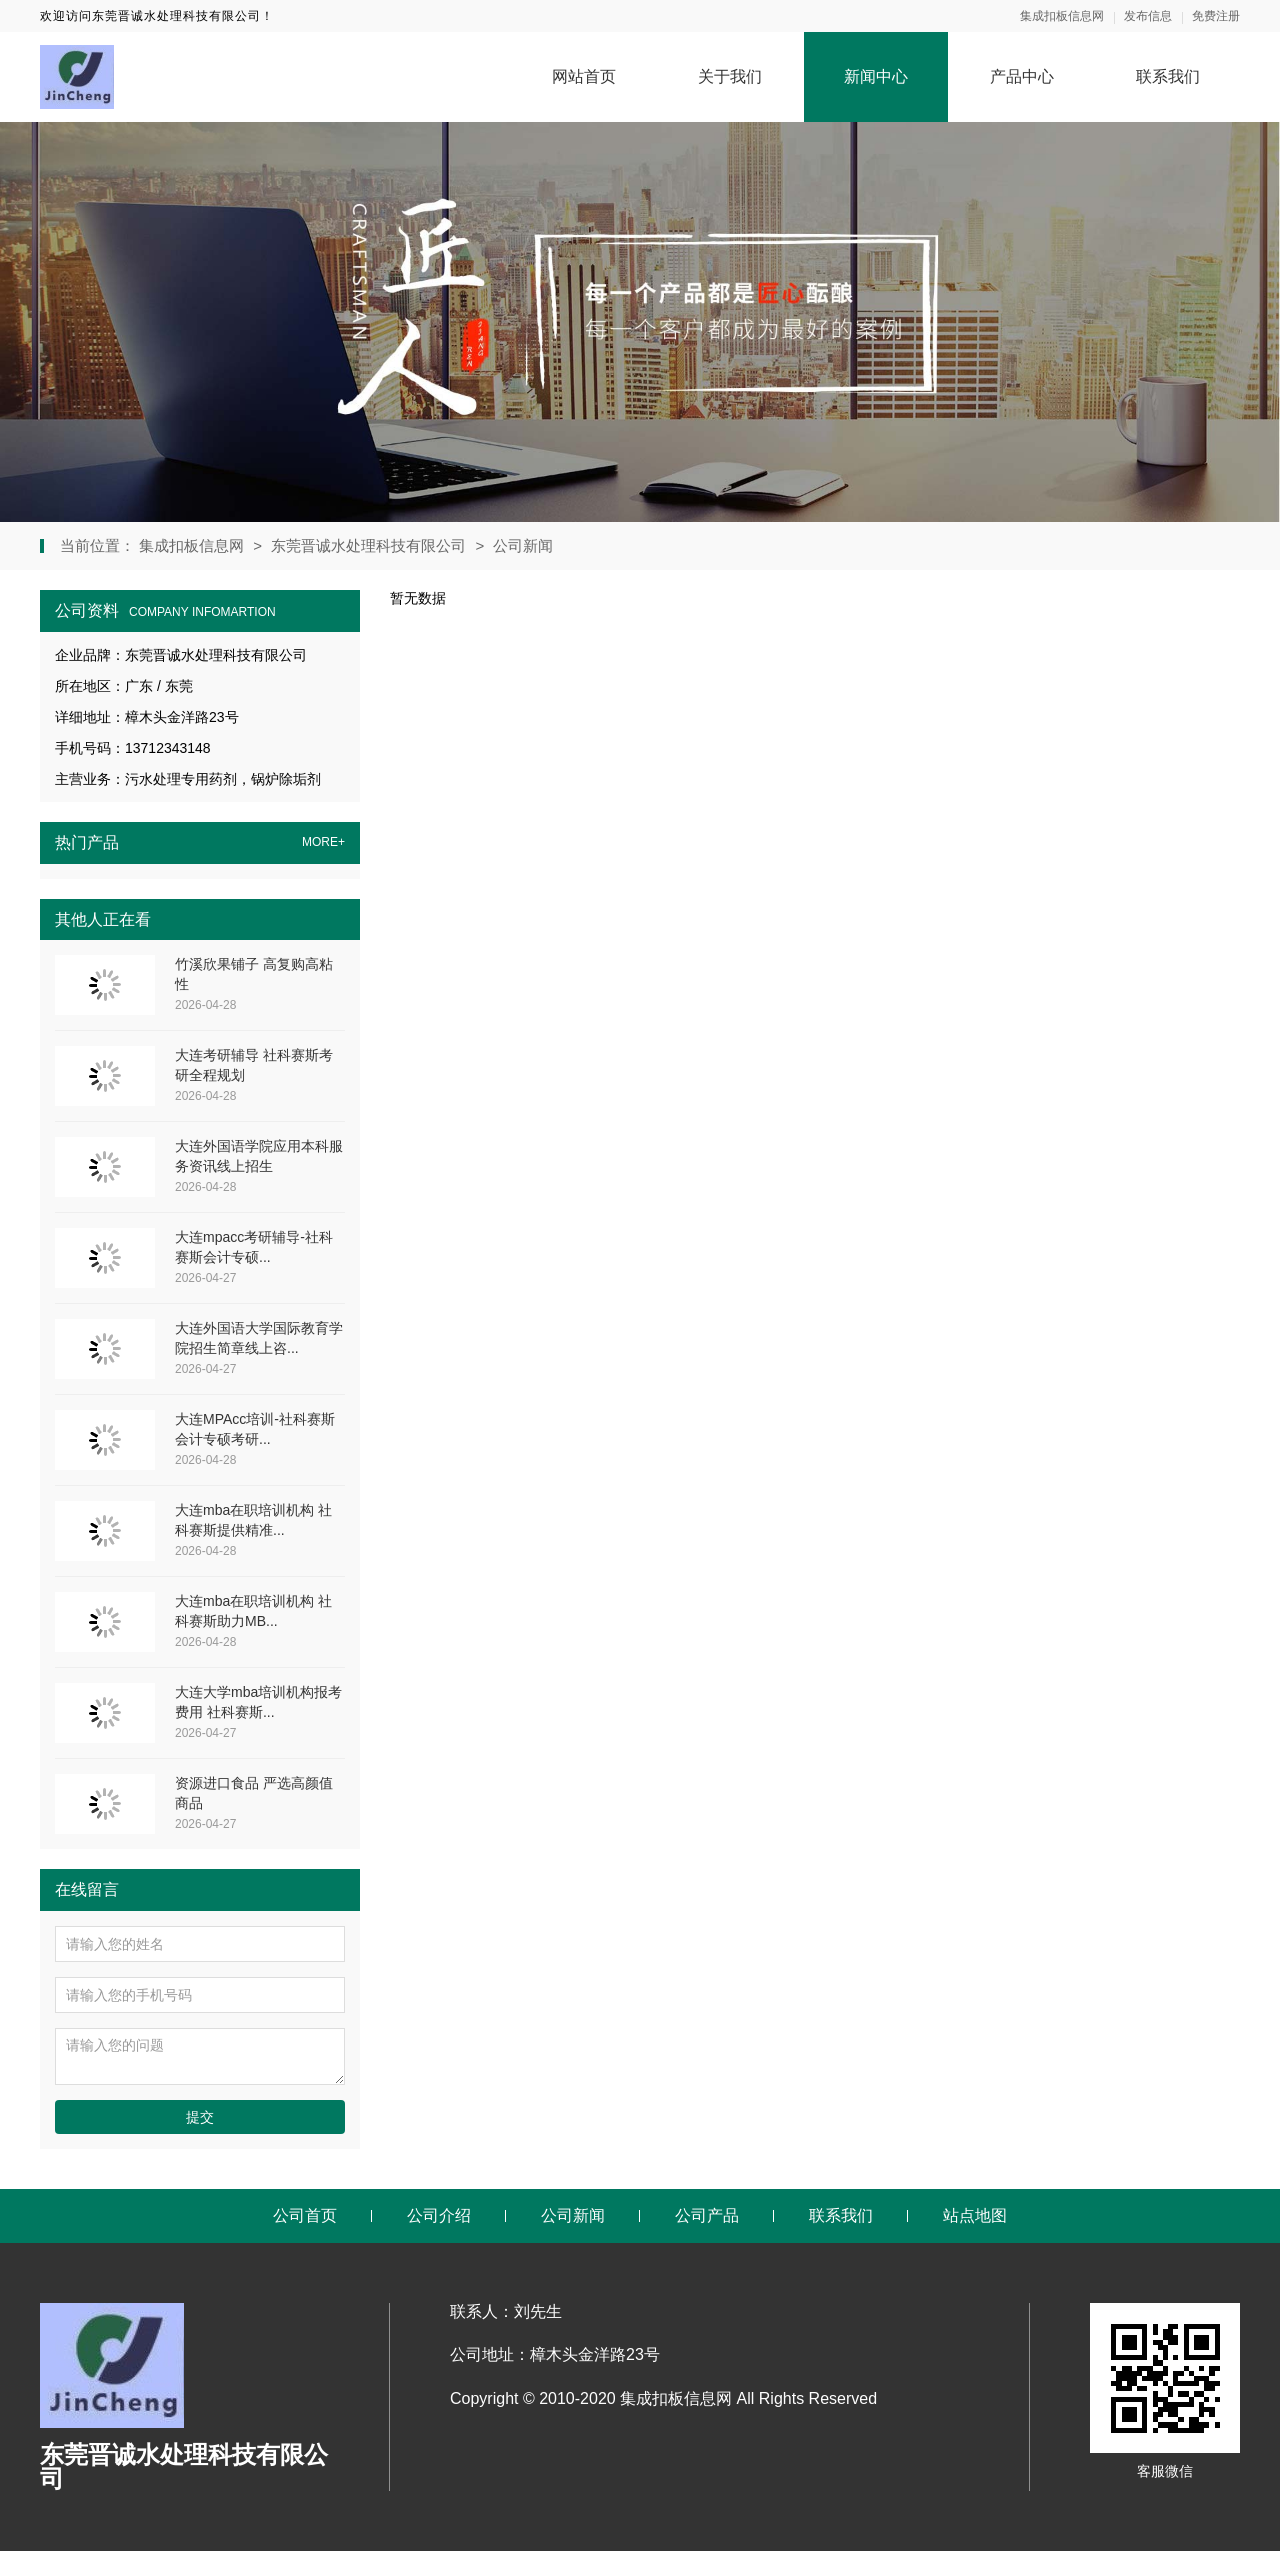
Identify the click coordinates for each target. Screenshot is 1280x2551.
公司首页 (305, 2215)
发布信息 (1148, 16)
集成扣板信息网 (1062, 16)
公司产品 (707, 2215)
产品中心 (1022, 76)
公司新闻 (523, 545)
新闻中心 (876, 76)
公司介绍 (439, 2215)
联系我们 (1168, 76)
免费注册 (1216, 16)
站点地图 (975, 2215)
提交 (200, 2117)
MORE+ (323, 842)
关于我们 (730, 76)
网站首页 (584, 76)
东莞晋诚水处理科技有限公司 (368, 545)
